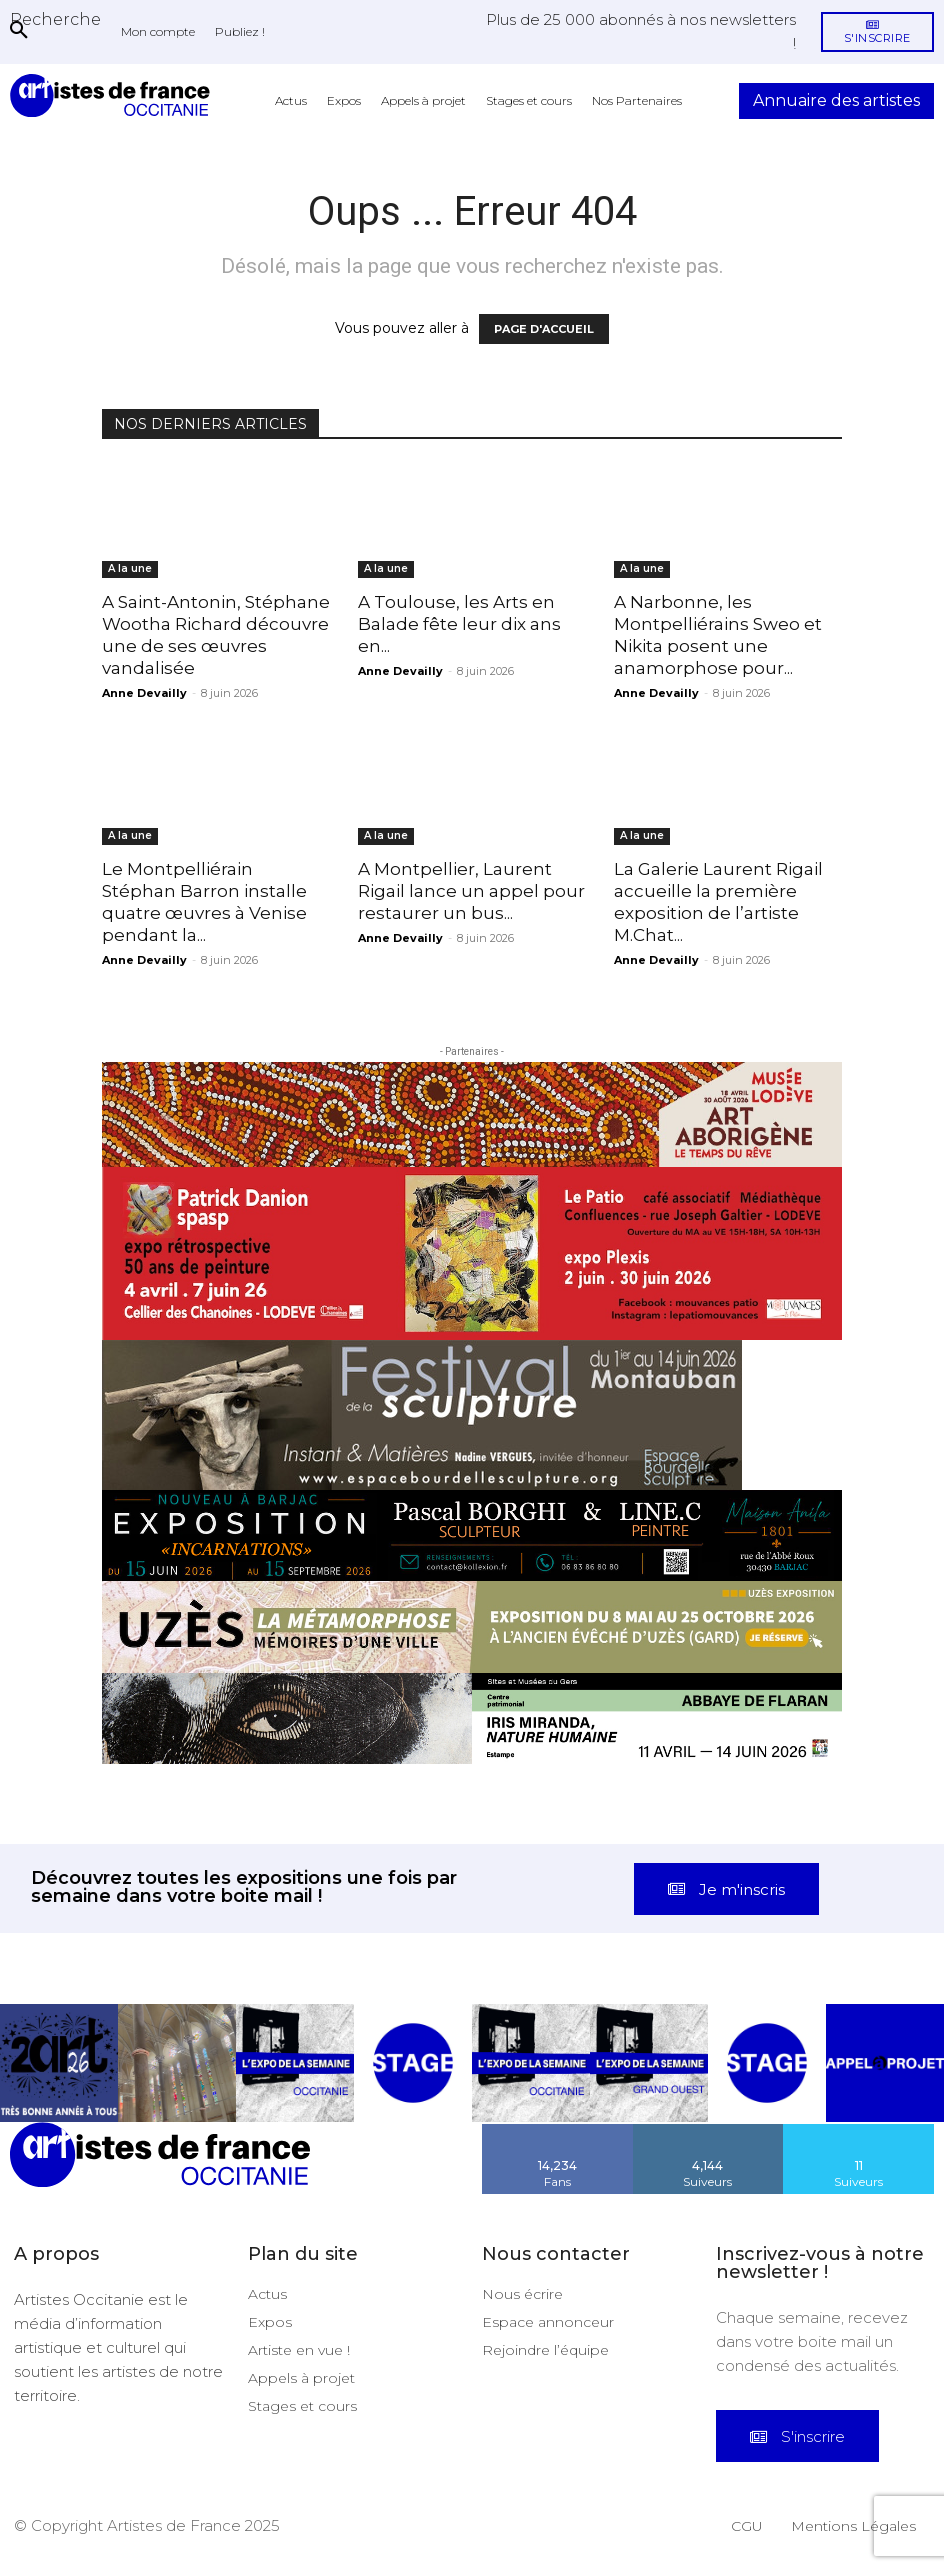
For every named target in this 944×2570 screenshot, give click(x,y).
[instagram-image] (59, 2063)
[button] (55, 19)
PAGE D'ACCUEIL (544, 329)
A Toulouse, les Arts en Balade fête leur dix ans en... (459, 624)
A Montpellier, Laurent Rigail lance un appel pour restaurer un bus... (471, 891)
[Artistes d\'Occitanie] (114, 95)
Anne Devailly (144, 693)
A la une (130, 568)
